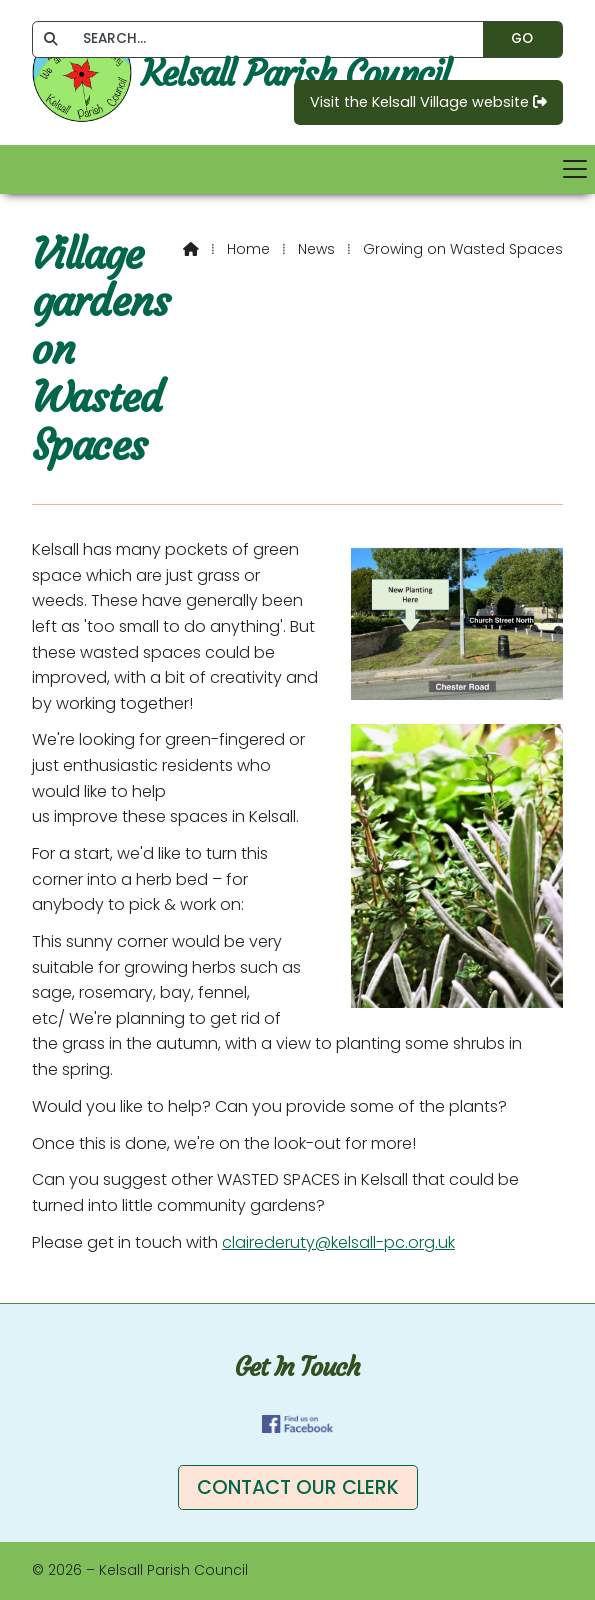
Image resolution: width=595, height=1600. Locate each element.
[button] (297, 169)
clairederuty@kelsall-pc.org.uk (338, 1242)
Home (248, 249)
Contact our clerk (298, 1487)
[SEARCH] (270, 39)
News (316, 249)
